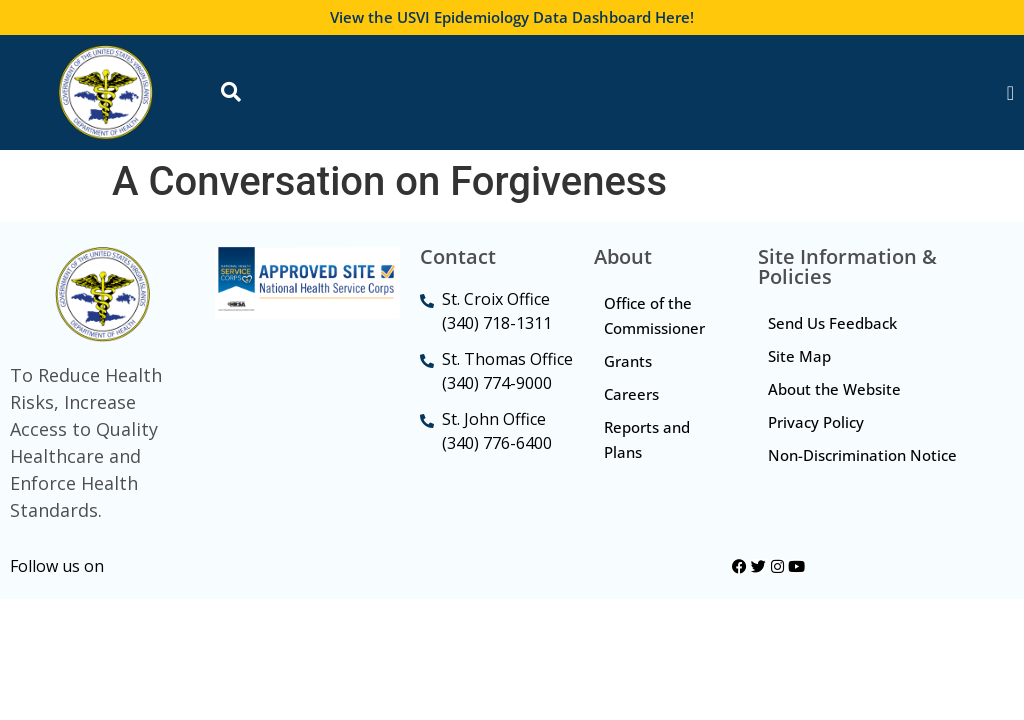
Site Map (799, 356)
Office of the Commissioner (654, 315)
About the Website (834, 389)
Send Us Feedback (832, 323)
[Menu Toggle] (1010, 93)
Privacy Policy (816, 422)
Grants (628, 361)
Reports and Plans (647, 439)
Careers (631, 394)
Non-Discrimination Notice (862, 455)
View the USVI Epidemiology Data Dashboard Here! (512, 17)
